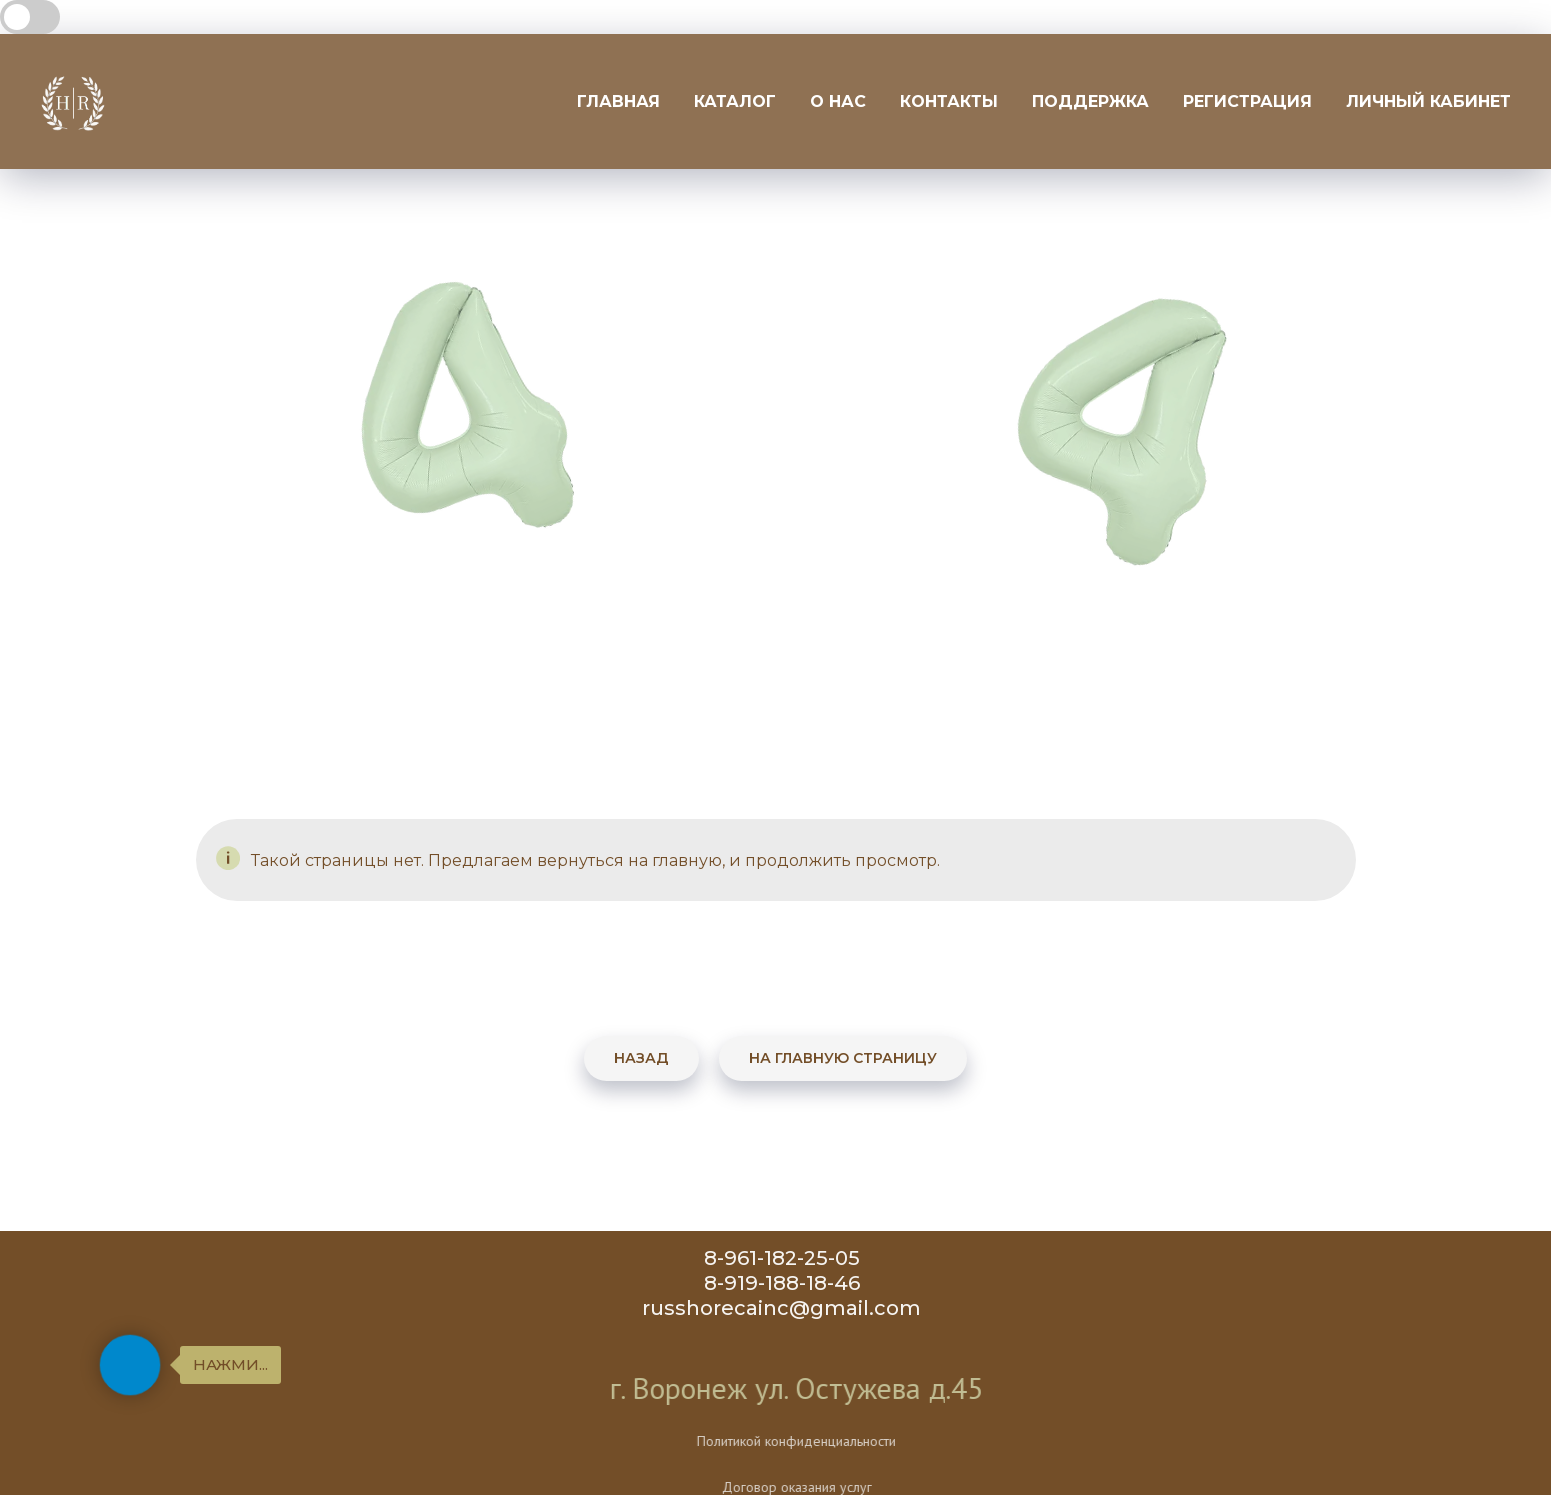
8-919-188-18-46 (790, 1283)
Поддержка (1090, 101)
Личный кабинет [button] (1428, 101)
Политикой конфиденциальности (863, 1441)
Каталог (735, 101)
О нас (838, 101)
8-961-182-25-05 (790, 1258)
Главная (618, 101)
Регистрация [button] (1247, 101)
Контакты (949, 101)
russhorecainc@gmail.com (789, 1308)
